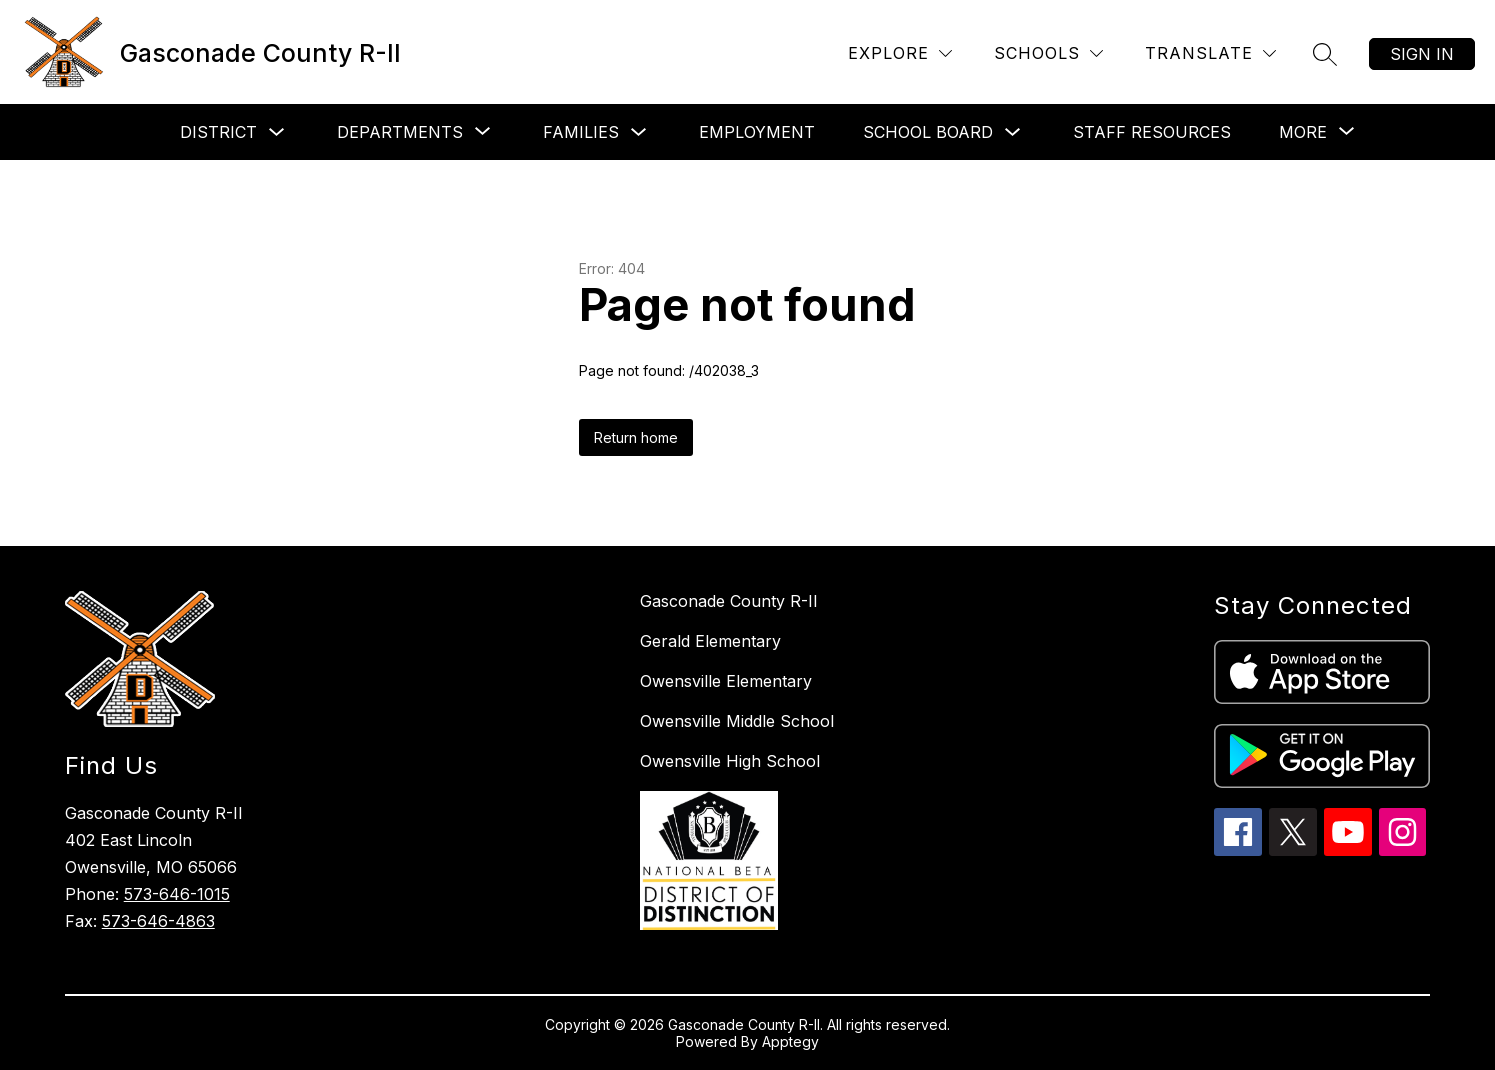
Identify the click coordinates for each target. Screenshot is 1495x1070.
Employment (757, 132)
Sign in (1422, 54)
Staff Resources (1152, 132)
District (218, 132)
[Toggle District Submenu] (277, 132)
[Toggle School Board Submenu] (1013, 132)
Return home (636, 437)
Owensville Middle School (737, 721)
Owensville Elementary (726, 681)
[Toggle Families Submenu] (639, 132)
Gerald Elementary (710, 641)
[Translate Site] (1210, 53)
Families (581, 132)
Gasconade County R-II (729, 601)
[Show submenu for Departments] (400, 132)
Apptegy (790, 1041)
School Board (928, 132)
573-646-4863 (158, 921)
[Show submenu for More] (1303, 132)
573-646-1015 (177, 894)
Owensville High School (730, 761)
